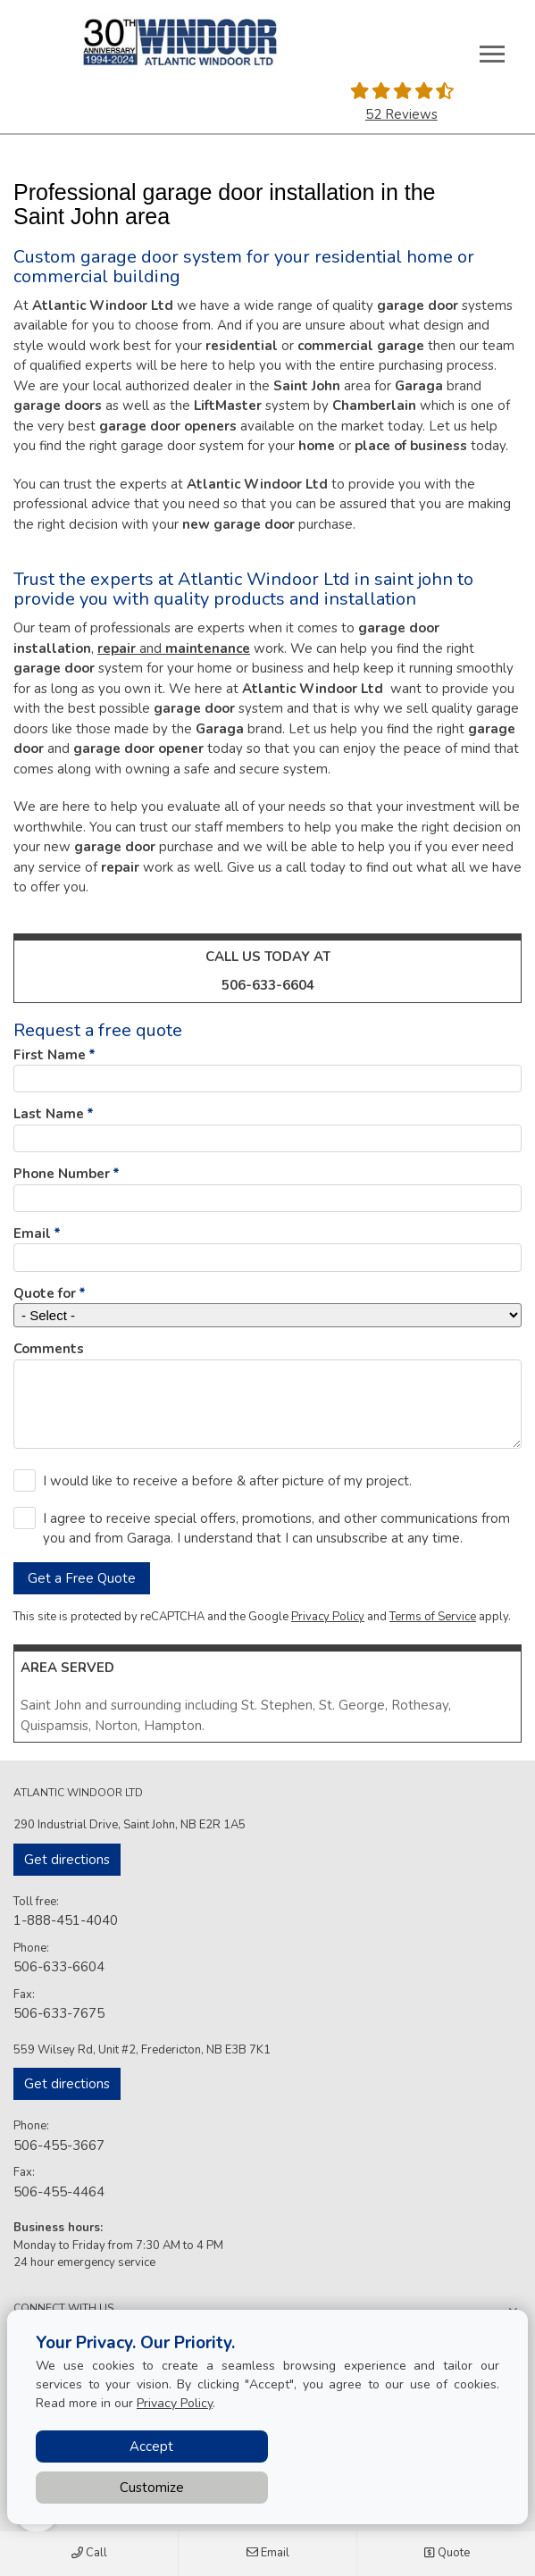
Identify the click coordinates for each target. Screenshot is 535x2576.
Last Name (48, 1114)
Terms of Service (432, 1617)
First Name (49, 1055)
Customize (152, 2488)
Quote (446, 2554)
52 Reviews (401, 114)
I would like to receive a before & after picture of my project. (227, 1481)
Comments (48, 1349)
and (173, 648)
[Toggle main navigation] (492, 54)
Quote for (44, 1293)
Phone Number (61, 1174)
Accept (151, 2446)
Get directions (67, 1860)
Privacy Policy (327, 1617)
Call (89, 2554)
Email (268, 2554)
